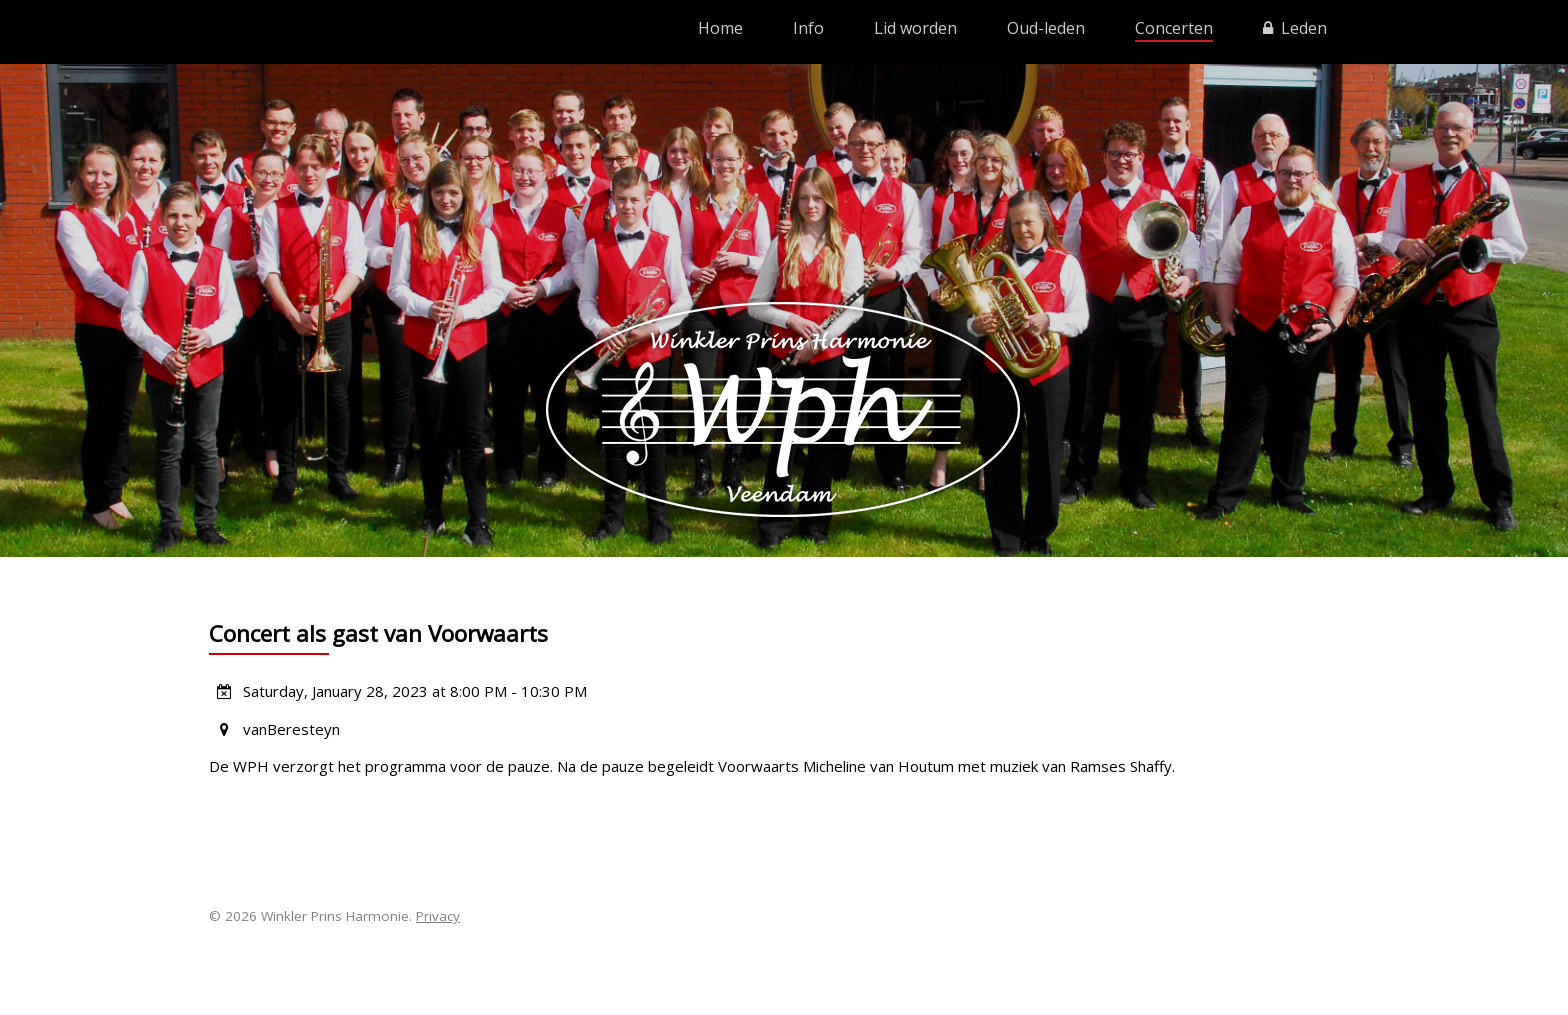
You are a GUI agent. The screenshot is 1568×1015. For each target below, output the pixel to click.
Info (808, 28)
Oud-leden (1046, 28)
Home (720, 28)
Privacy (438, 916)
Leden (1295, 28)
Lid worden (915, 28)
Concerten (1174, 28)
